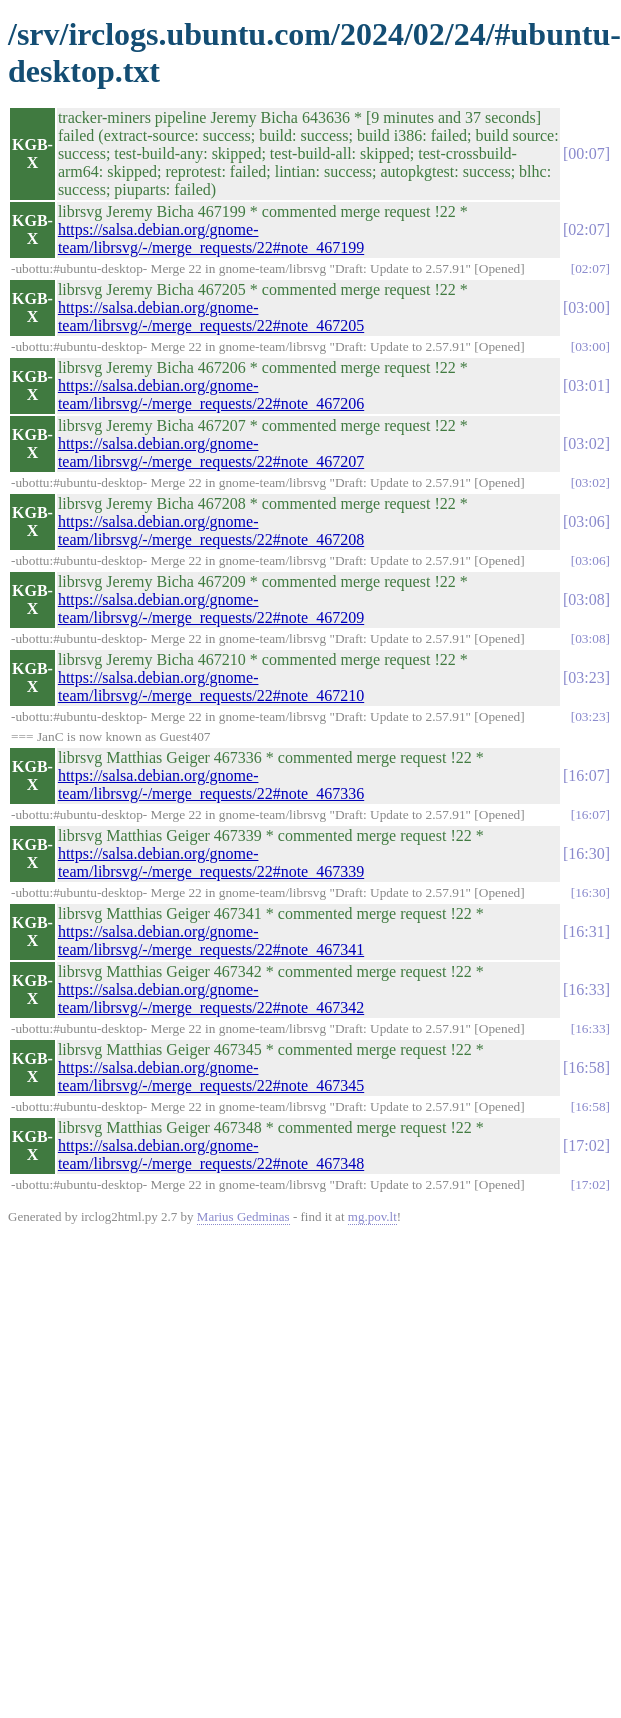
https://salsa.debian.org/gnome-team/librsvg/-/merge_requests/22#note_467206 (211, 394)
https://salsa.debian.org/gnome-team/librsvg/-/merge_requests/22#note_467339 (211, 862)
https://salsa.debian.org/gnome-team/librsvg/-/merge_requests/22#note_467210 (211, 686)
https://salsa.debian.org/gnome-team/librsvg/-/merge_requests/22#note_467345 (211, 1076)
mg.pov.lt (372, 1216)
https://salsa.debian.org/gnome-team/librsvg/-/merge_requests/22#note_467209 (211, 608)
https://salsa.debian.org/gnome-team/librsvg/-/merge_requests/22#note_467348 (211, 1154)
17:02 (586, 1145)
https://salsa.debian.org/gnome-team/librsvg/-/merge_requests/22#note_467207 (211, 452)
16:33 (586, 989)
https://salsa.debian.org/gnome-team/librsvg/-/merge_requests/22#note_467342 (211, 998)
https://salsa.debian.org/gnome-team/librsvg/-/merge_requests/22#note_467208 (211, 530)
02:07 (586, 229)
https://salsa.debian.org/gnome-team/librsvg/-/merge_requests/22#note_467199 (211, 238)
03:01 (586, 385)
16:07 (586, 775)
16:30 (586, 853)
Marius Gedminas (243, 1216)
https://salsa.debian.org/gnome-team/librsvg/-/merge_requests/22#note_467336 (211, 784)
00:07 (586, 153)
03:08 (586, 599)
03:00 (586, 307)
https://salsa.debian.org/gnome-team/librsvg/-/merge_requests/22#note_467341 (211, 940)
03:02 (586, 443)
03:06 (586, 521)
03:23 (586, 677)
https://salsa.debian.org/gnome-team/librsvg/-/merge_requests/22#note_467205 (211, 316)
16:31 (586, 931)
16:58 (586, 1067)
